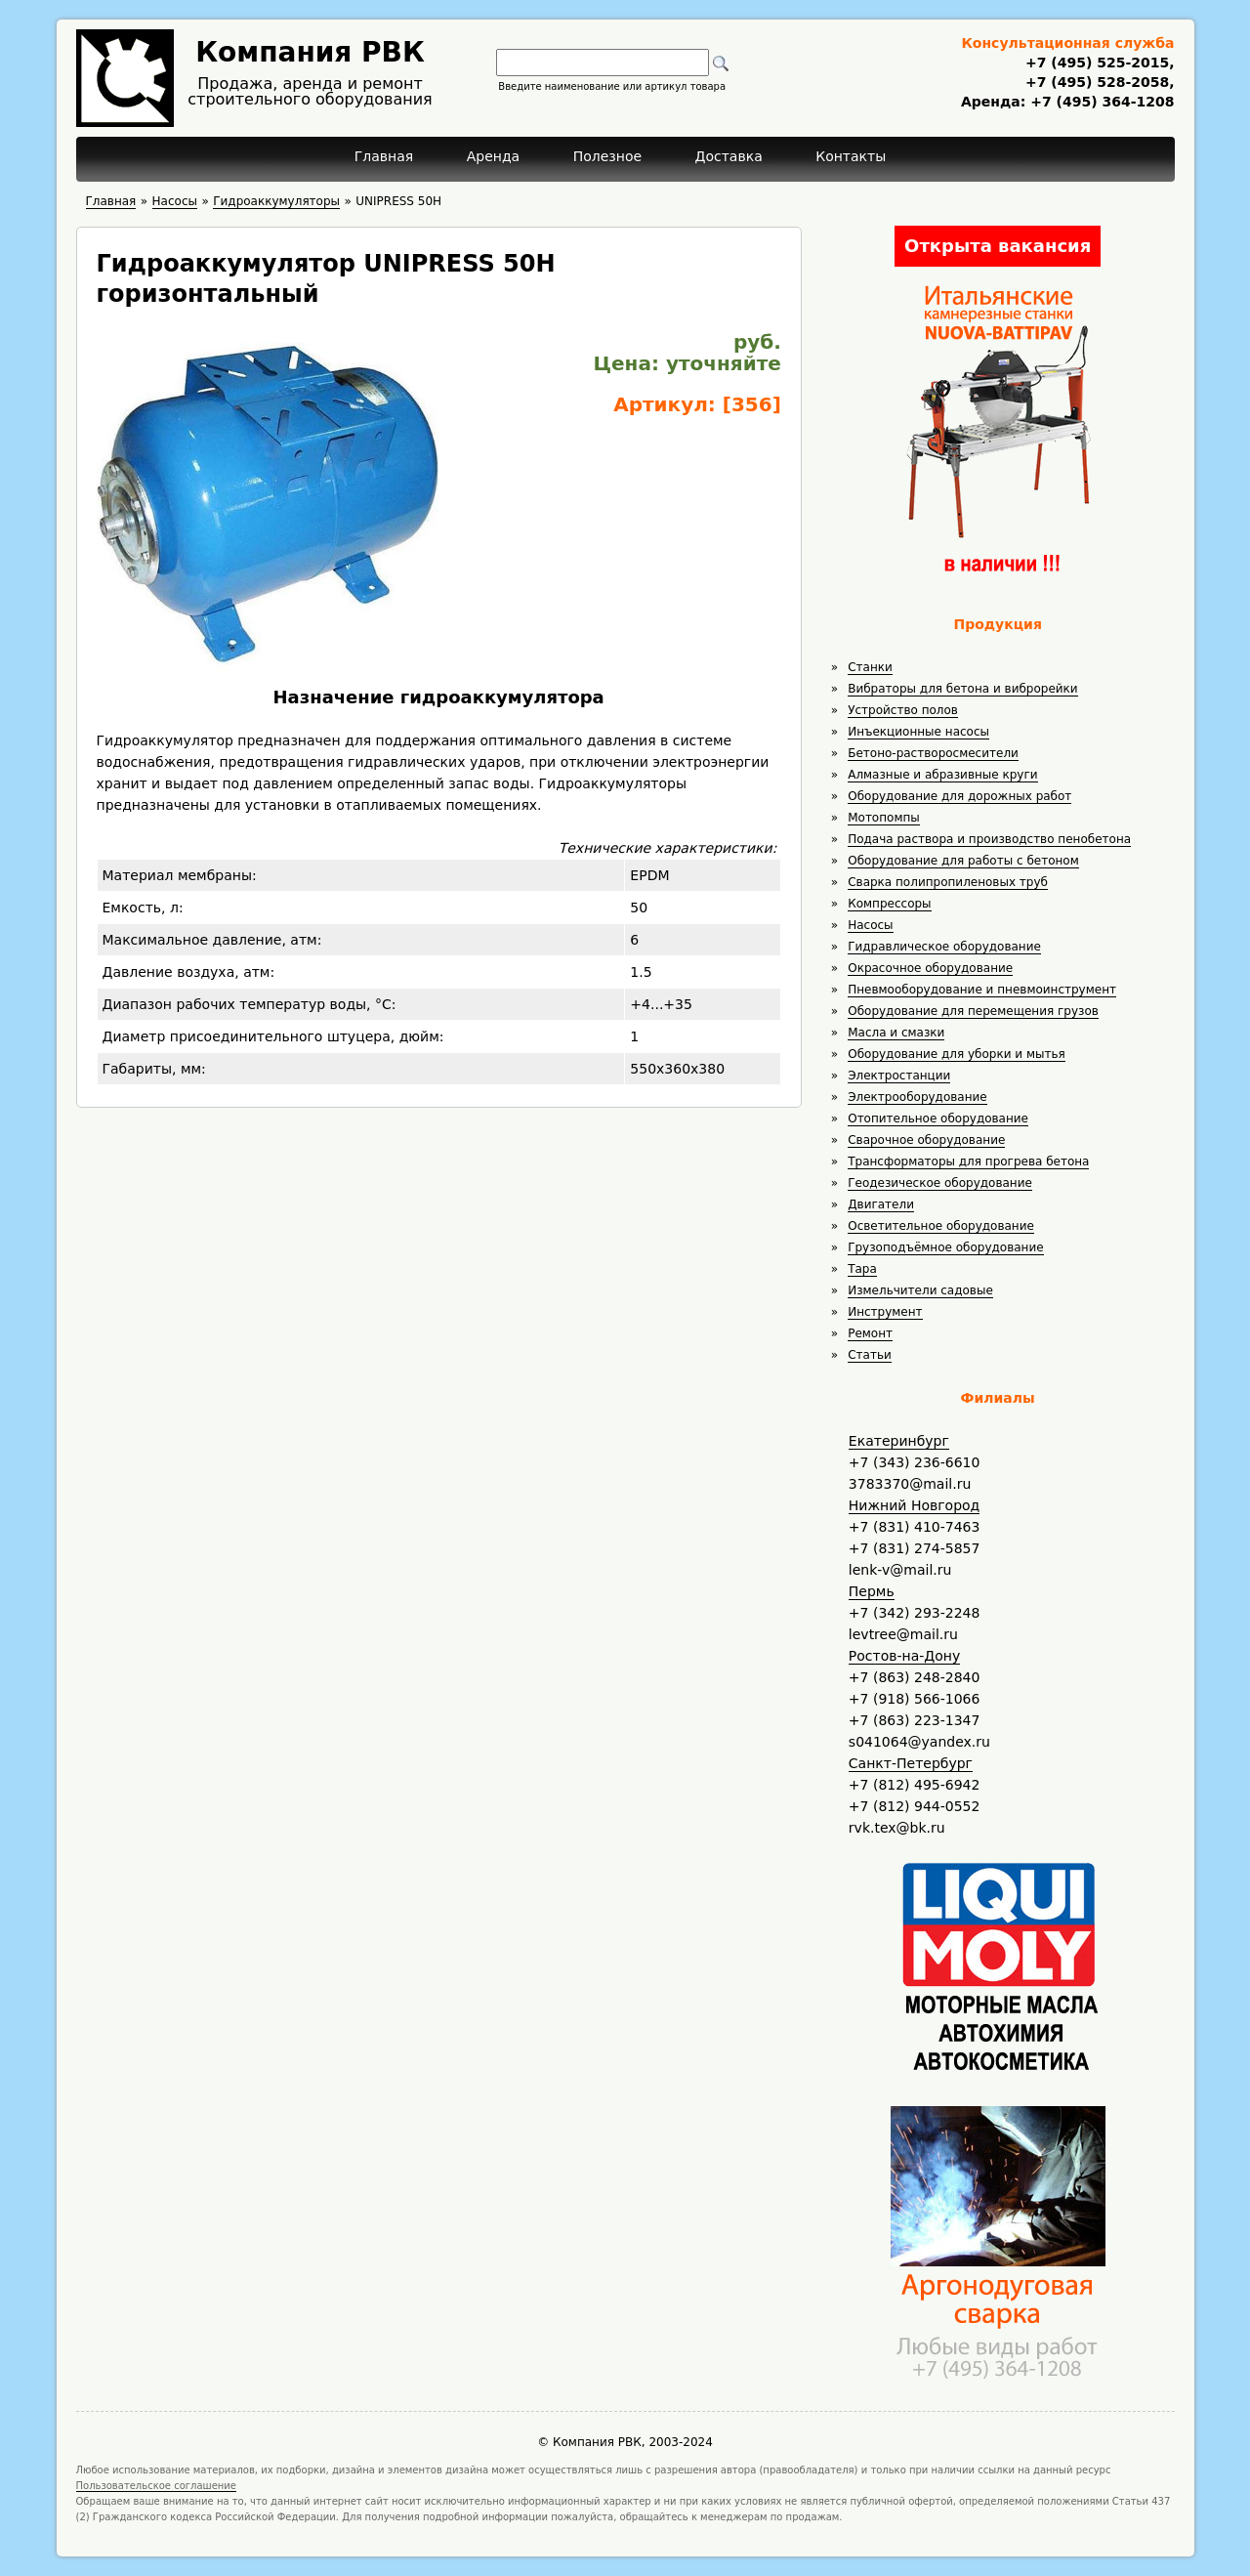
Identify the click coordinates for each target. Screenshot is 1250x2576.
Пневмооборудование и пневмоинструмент (982, 989)
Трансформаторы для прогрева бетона (968, 1161)
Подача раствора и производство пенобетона (989, 839)
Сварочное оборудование (926, 1140)
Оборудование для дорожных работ (959, 796)
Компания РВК (310, 52)
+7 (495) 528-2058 (1097, 82)
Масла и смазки (896, 1032)
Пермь (872, 1591)
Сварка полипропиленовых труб (948, 882)
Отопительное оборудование (938, 1118)
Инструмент (885, 1312)
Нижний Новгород (914, 1505)
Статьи (870, 1355)
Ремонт (870, 1333)
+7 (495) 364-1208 (1099, 101)
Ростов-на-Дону (904, 1656)
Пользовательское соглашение (156, 2485)
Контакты (850, 156)
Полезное (607, 156)
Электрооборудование (917, 1097)
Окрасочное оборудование (930, 968)
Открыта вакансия (997, 245)
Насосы (870, 925)
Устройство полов (903, 710)
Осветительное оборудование (941, 1226)
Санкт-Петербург (911, 1763)
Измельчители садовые (920, 1290)
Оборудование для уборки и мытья (956, 1054)
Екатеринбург (899, 1441)
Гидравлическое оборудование (944, 946)
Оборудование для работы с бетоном (963, 860)
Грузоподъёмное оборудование (945, 1247)
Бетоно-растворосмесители (933, 753)
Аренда (494, 156)
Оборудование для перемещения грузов (973, 1011)
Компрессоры (889, 903)
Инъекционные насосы (918, 732)
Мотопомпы (884, 817)
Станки (870, 667)
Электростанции (899, 1075)
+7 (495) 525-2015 (1097, 62)
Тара (862, 1269)
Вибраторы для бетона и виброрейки (962, 689)
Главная (383, 156)
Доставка (729, 156)
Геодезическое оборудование (940, 1183)
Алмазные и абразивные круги (942, 774)
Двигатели (881, 1204)
